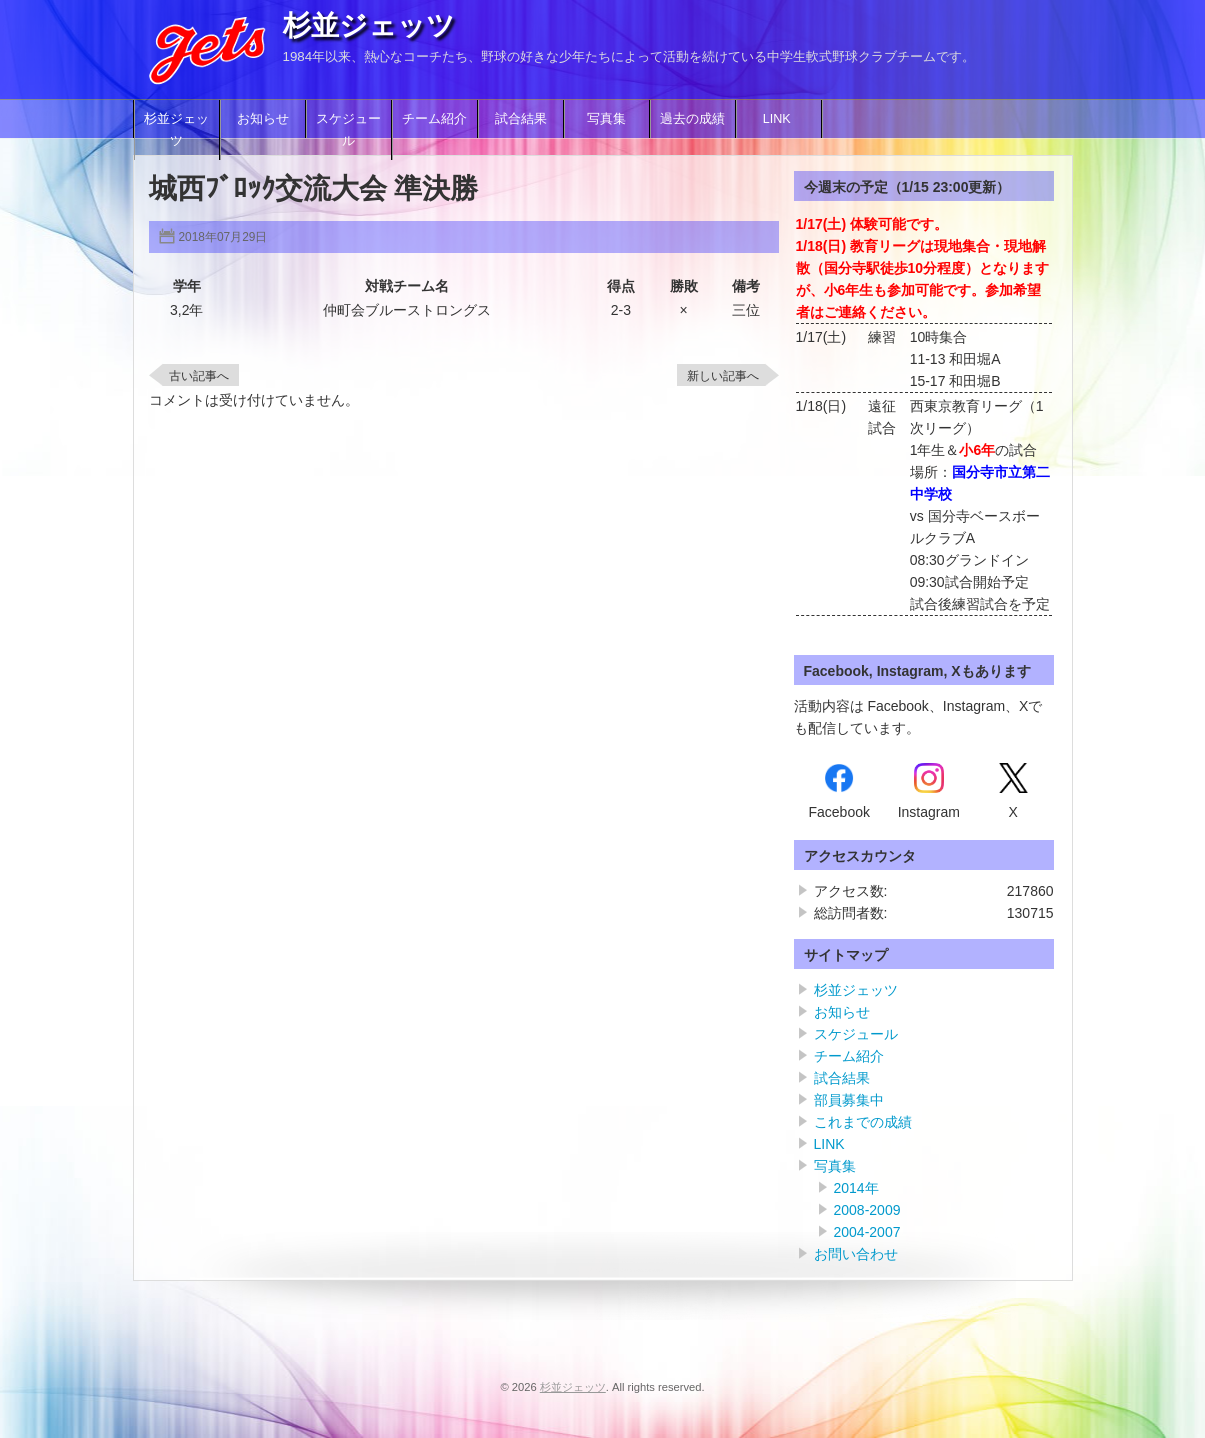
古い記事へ (199, 376)
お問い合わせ (856, 1254)
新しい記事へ (723, 376)
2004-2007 (867, 1232)
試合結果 (521, 119)
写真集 (606, 119)
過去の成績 (692, 119)
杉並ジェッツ (369, 25)
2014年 (856, 1188)
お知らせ (263, 119)
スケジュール (348, 130)
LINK (779, 119)
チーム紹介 (434, 119)
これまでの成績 (863, 1122)
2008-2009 (867, 1210)
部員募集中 (849, 1100)
